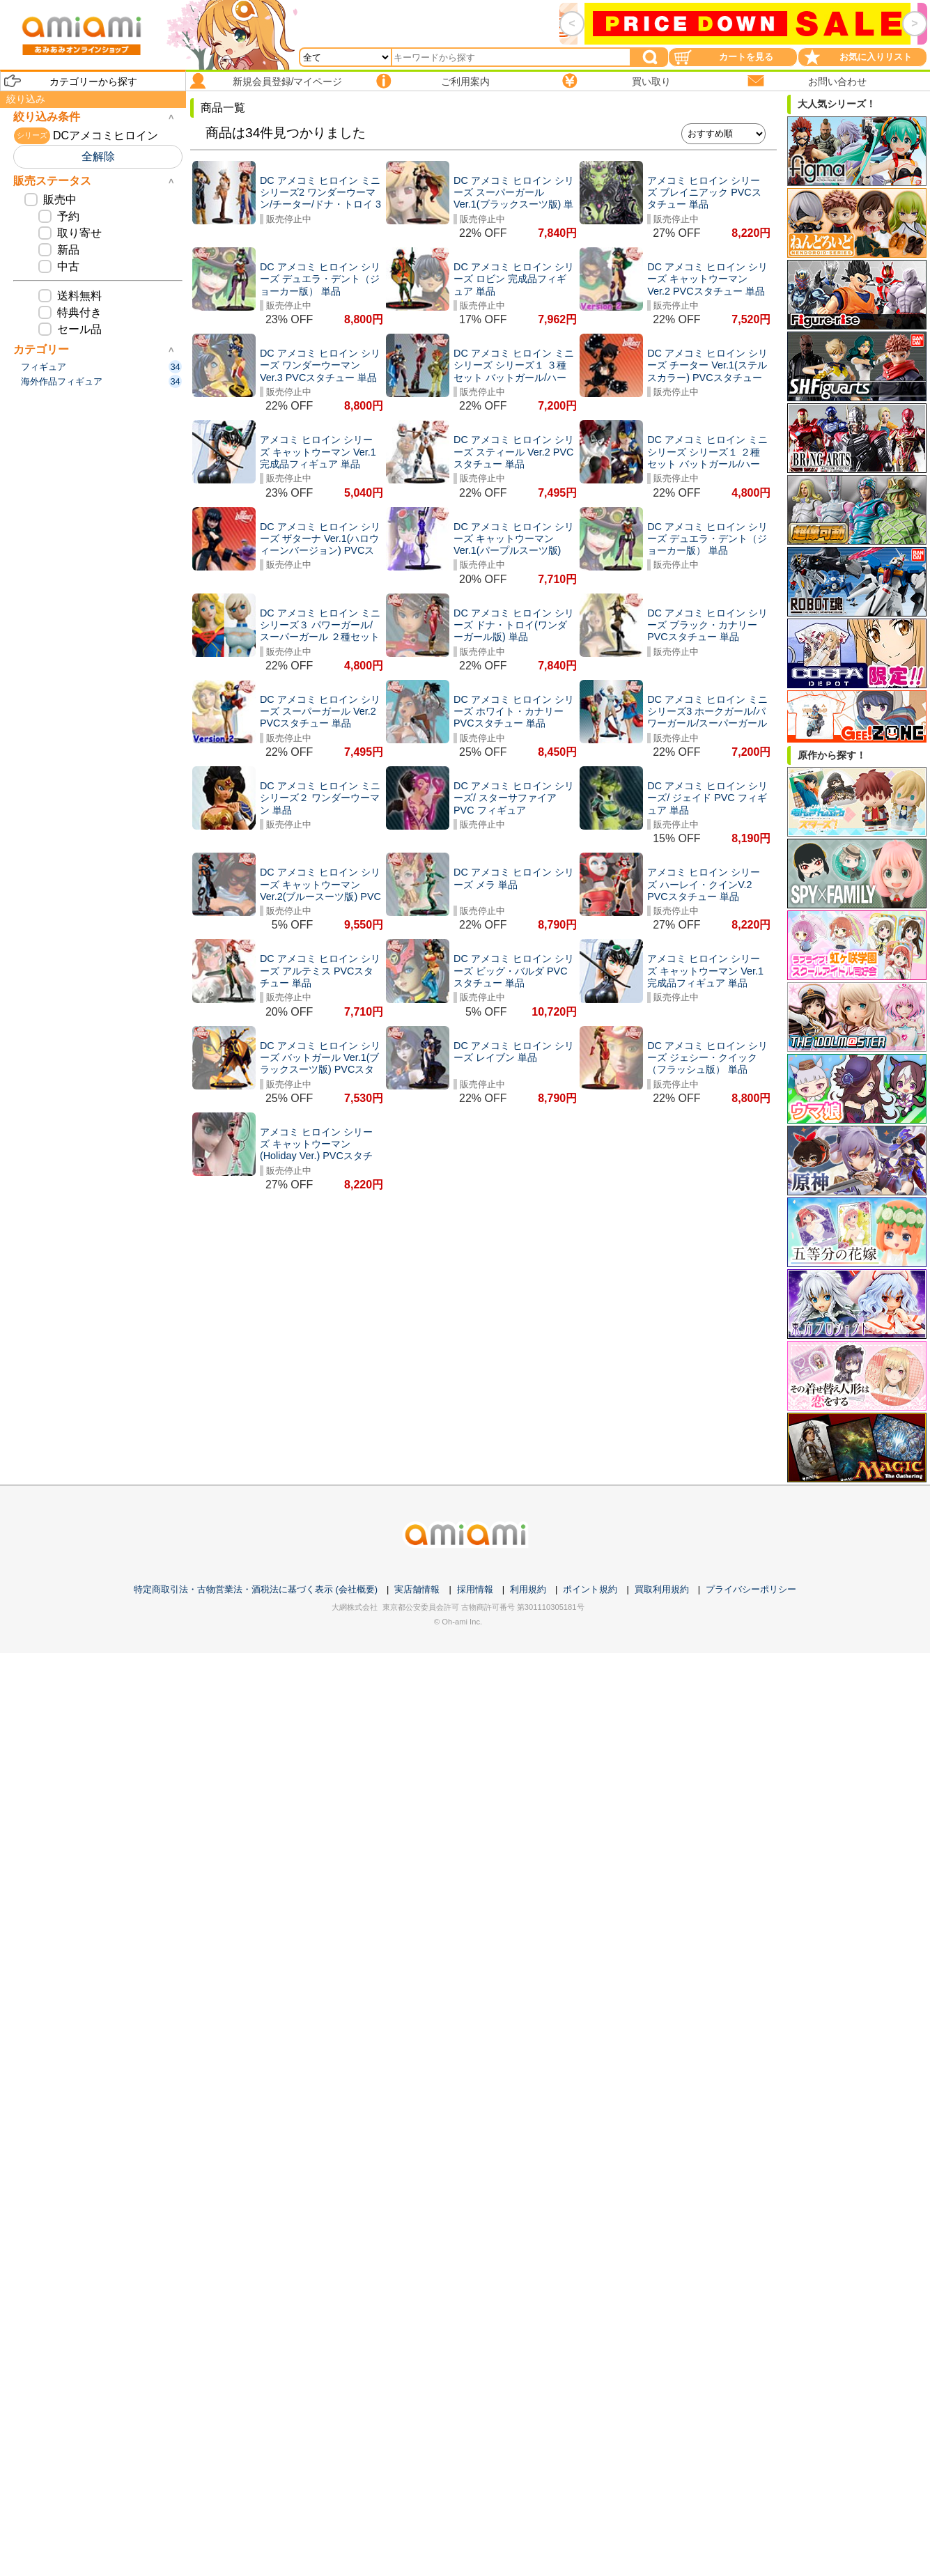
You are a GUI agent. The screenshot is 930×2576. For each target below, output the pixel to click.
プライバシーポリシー (751, 1589)
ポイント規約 (590, 1589)
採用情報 (475, 1589)
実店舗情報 (417, 1589)
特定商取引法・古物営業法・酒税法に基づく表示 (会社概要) (256, 1589)
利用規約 (528, 1589)
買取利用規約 (662, 1589)
